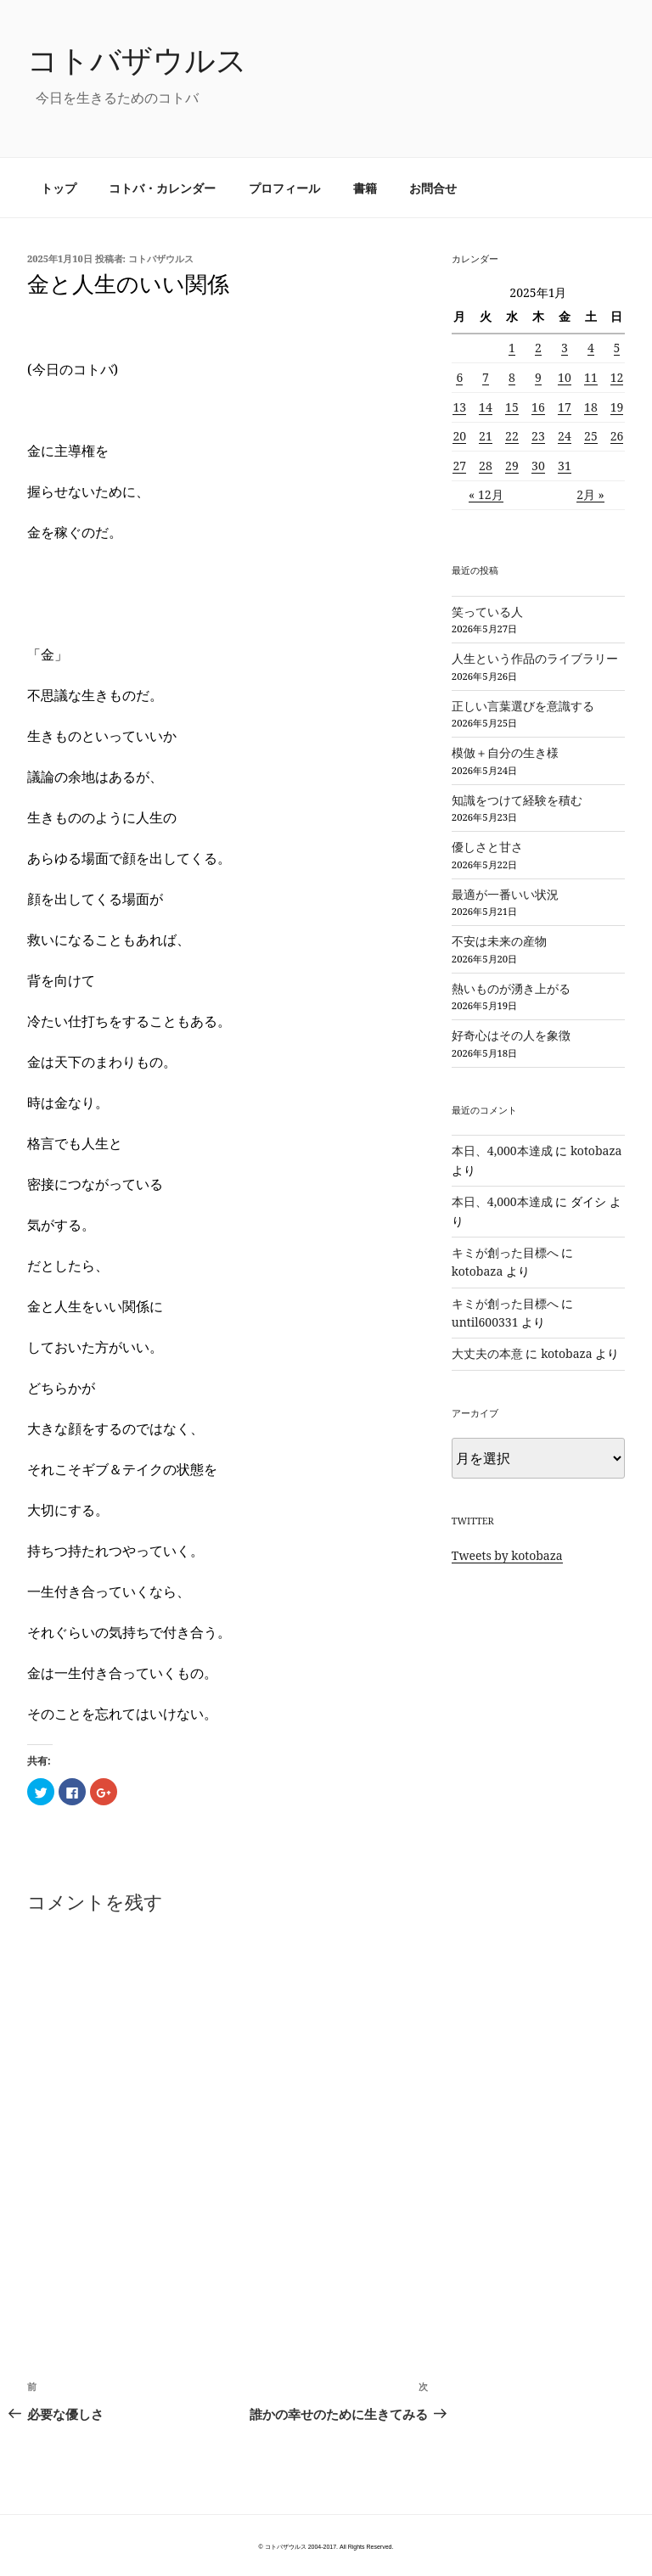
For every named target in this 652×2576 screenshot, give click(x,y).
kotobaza (596, 1150)
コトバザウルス (137, 60)
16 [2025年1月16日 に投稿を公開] (538, 407)
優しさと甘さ (487, 847)
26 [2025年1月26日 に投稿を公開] (617, 436)
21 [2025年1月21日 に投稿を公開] (485, 436)
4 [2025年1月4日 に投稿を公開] (590, 348)
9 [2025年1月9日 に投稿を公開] (538, 377)
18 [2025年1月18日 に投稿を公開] (591, 407)
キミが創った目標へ (505, 1252)
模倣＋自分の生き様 (505, 752)
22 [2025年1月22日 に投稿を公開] (512, 436)
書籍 (365, 188)
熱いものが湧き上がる (511, 988)
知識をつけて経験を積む (517, 800)
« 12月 (486, 494)
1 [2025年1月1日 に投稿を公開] (512, 348)
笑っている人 (487, 611)
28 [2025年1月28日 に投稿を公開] (485, 465)
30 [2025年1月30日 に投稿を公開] (538, 465)
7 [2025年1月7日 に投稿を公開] (485, 377)
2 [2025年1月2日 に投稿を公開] (538, 348)
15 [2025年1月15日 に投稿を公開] (512, 407)
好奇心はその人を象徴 (511, 1035)
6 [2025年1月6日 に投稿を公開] (459, 377)
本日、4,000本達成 (502, 1150)
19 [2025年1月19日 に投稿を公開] (617, 407)
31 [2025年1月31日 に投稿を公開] (564, 465)
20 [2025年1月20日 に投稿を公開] (459, 436)
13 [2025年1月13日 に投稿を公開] (459, 407)
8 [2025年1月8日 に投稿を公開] (512, 377)
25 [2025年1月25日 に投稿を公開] (591, 436)
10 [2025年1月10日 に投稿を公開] (564, 377)
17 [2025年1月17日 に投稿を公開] (564, 407)
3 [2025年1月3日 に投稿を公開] (564, 348)
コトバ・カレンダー (162, 188)
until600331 (485, 1322)
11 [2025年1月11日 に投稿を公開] (591, 377)
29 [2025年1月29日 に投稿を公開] (512, 465)
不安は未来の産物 (499, 941)
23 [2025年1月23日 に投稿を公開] (538, 436)
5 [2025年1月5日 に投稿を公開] (617, 348)
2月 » (590, 494)
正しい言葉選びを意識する (523, 706)
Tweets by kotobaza (507, 1555)
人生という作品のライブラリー (535, 658)
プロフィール (284, 188)
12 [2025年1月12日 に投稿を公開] (617, 377)
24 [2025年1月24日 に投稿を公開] (564, 436)
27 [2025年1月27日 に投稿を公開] (459, 465)
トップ (58, 188)
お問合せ (433, 188)
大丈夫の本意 (487, 1353)
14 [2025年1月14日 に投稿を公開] (485, 407)
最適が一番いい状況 (505, 894)
